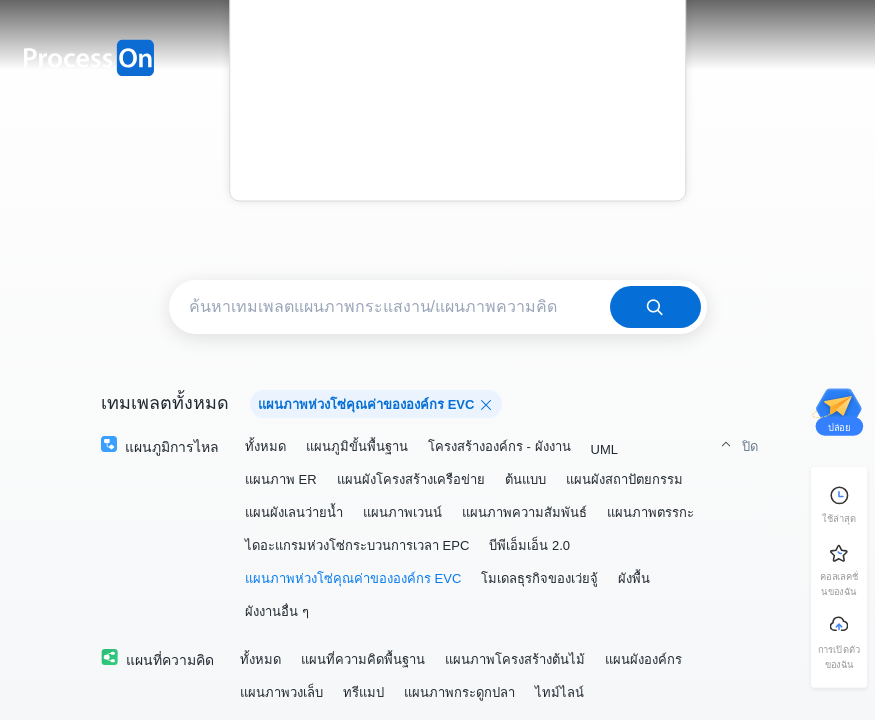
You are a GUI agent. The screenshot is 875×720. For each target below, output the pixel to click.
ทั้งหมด (265, 446)
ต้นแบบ (525, 479)
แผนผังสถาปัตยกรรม (624, 479)
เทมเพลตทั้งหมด (165, 403)
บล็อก (458, 106)
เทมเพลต (457, 36)
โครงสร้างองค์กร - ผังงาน (499, 446)
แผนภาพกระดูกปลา (459, 692)
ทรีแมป (363, 692)
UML (604, 449)
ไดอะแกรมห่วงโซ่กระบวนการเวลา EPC (357, 545)
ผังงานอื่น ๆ (277, 611)
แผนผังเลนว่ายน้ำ (294, 512)
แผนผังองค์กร (643, 659)
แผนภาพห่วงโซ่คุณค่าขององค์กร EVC (353, 578)
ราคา (458, 71)
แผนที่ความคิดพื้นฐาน (363, 659)
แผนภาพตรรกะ (650, 512)
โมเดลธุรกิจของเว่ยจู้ (539, 578)
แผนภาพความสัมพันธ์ (524, 512)
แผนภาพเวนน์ (402, 512)
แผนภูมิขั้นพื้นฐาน (357, 446)
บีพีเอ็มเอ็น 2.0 (529, 545)
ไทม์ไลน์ (559, 692)
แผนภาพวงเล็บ (281, 692)
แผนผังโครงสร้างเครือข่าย (411, 479)
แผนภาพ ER (281, 479)
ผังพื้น (634, 578)
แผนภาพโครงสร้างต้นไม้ (515, 659)
